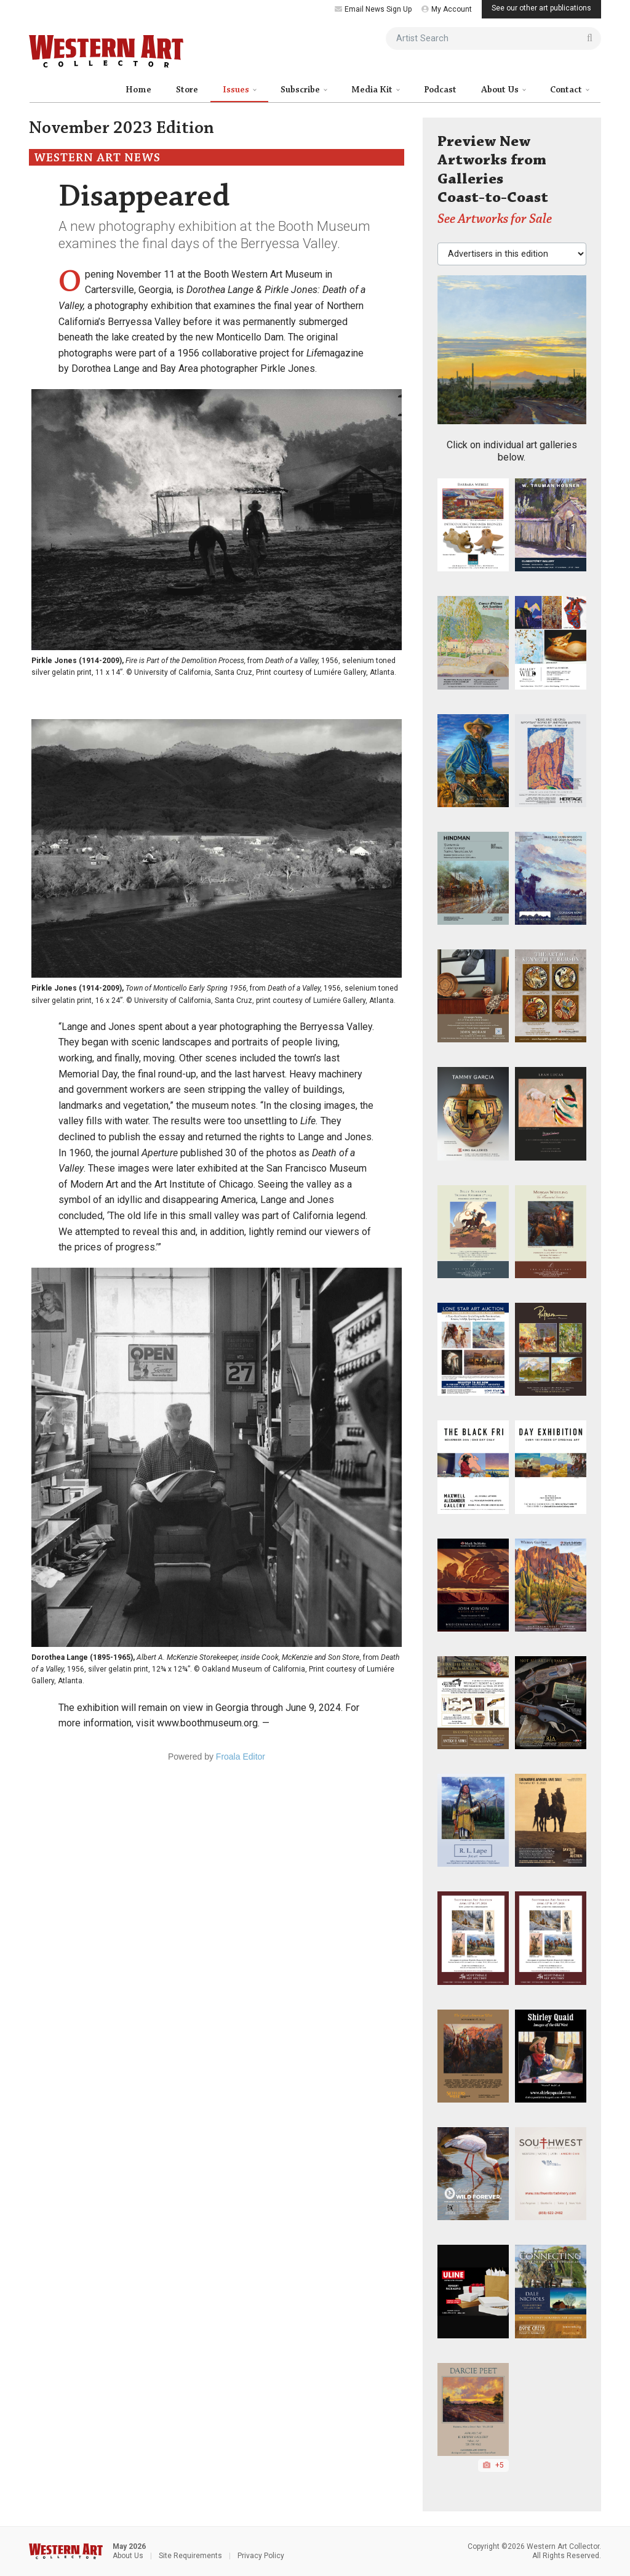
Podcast (440, 89)
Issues (237, 89)
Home (138, 89)
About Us (500, 89)
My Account (446, 9)
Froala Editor (240, 1756)
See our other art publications (541, 8)
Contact (567, 89)
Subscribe (301, 89)
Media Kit (372, 89)
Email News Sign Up (373, 9)
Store (187, 89)
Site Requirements (190, 2555)
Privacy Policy (260, 2555)
